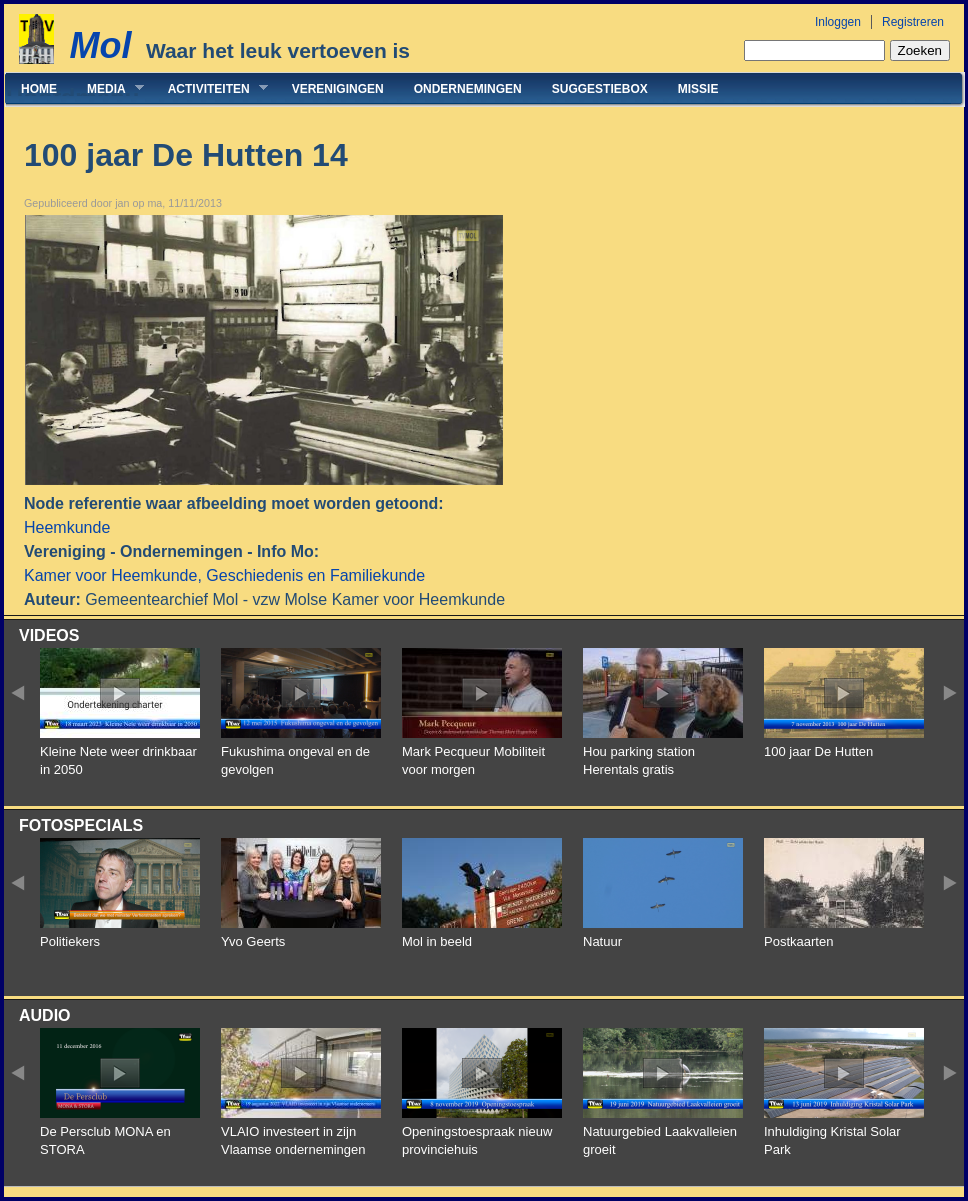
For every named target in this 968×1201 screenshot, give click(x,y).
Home (39, 89)
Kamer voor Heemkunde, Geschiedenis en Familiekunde (224, 575)
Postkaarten (798, 941)
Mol (100, 45)
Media (108, 88)
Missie (698, 89)
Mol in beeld (437, 941)
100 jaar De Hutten (818, 751)
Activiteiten (210, 88)
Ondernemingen (468, 89)
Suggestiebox (600, 89)
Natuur (602, 941)
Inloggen (838, 22)
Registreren (913, 22)
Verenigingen (338, 89)
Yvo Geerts (253, 941)
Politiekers (70, 941)
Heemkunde (67, 527)
